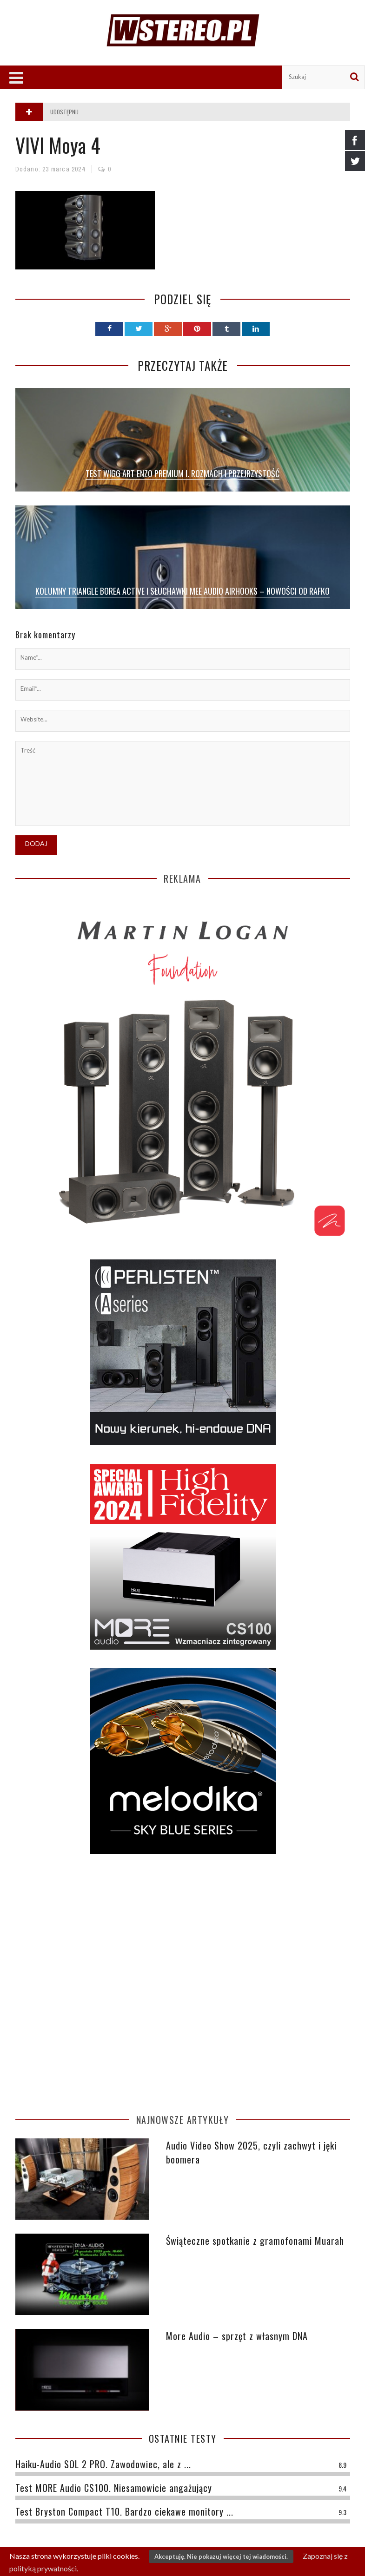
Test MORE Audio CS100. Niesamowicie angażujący (113, 2488)
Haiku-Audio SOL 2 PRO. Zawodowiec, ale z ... (103, 2464)
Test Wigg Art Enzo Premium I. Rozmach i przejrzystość (182, 473)
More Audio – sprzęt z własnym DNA (237, 2336)
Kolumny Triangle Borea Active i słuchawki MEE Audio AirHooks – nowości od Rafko (182, 591)
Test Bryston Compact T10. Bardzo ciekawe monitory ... (124, 2511)
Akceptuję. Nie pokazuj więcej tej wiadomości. (221, 2556)
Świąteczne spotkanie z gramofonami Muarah (255, 2241)
